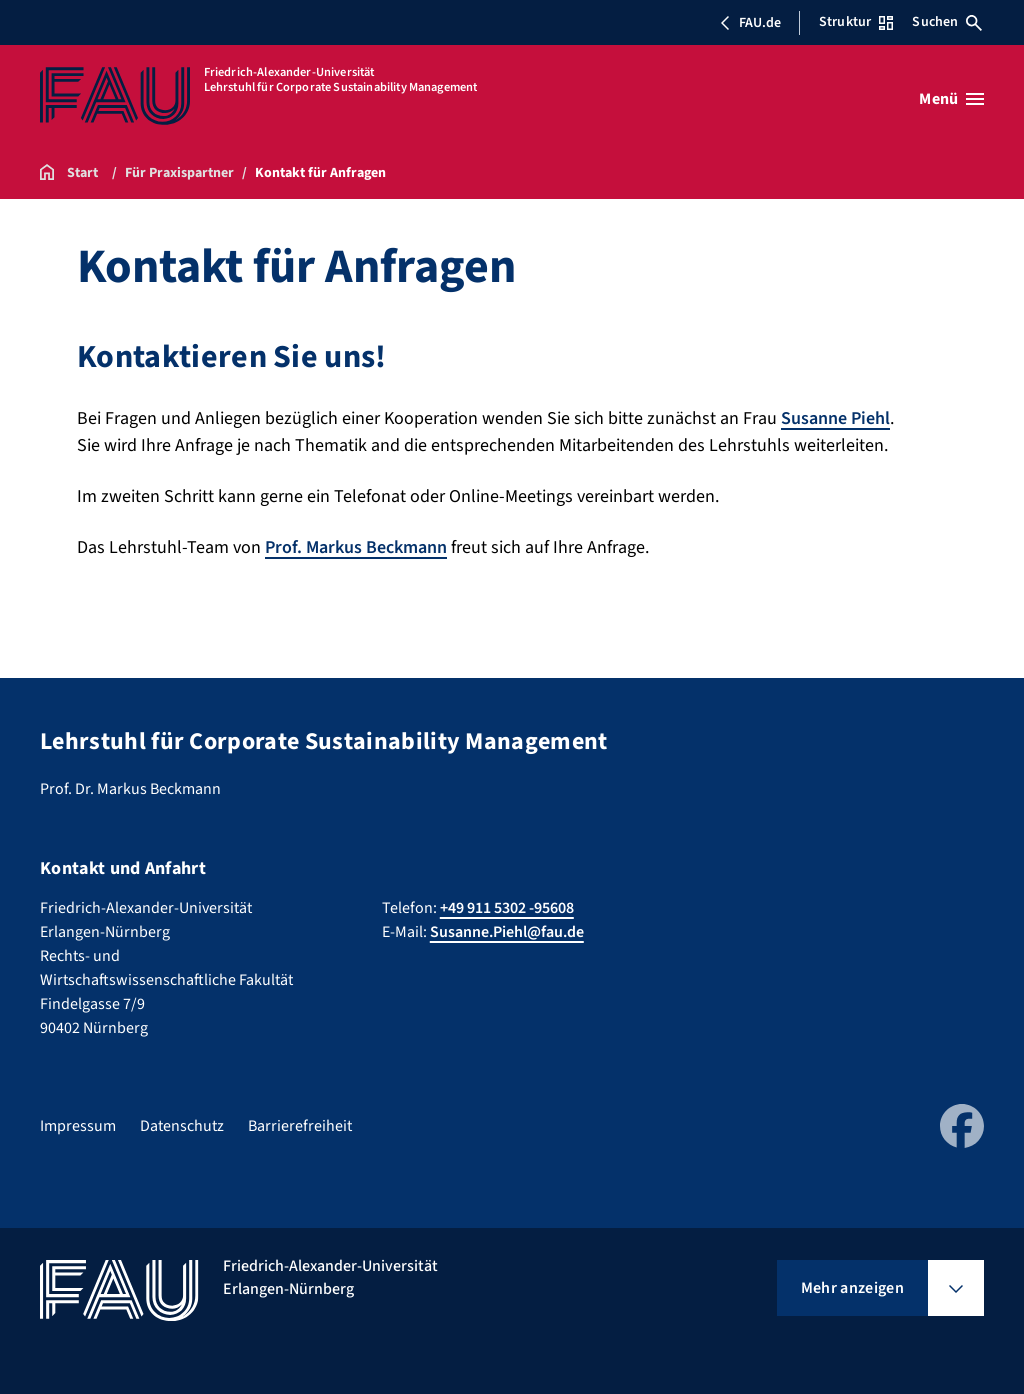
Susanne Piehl (835, 418)
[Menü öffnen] (951, 99)
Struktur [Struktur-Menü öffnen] (856, 22)
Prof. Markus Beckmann (356, 547)
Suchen (947, 22)
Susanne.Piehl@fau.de (507, 932)
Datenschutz (182, 1126)
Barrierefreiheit (300, 1126)
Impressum (78, 1126)
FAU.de (750, 23)
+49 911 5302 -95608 (507, 908)
